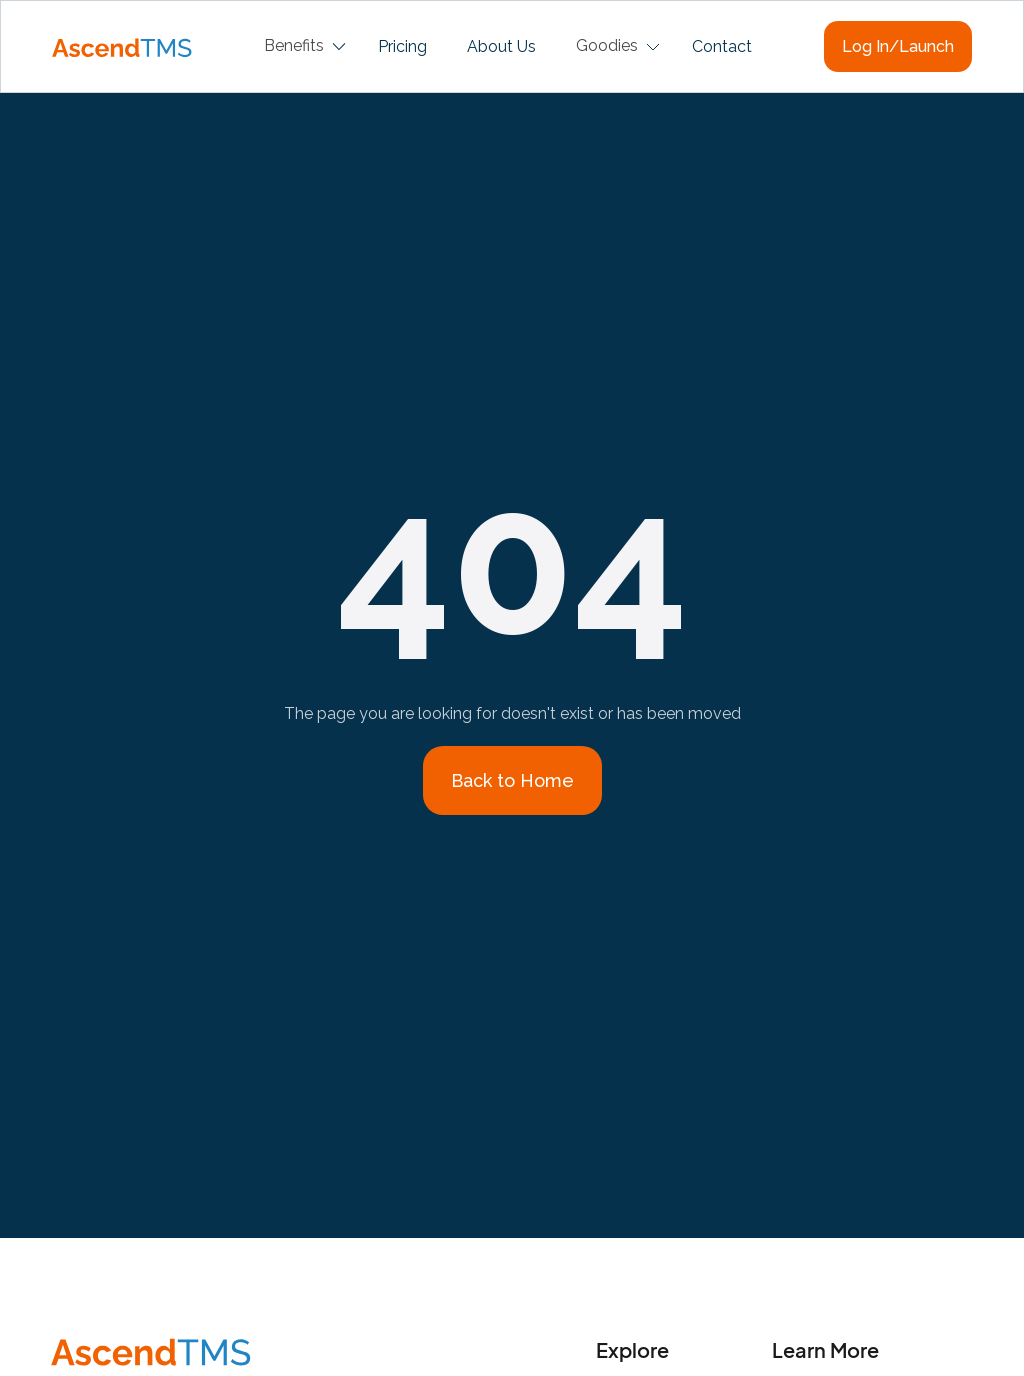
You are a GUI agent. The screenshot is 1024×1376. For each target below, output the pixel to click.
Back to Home (512, 780)
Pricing (402, 46)
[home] (122, 46)
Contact (722, 46)
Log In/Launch (898, 46)
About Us (501, 46)
